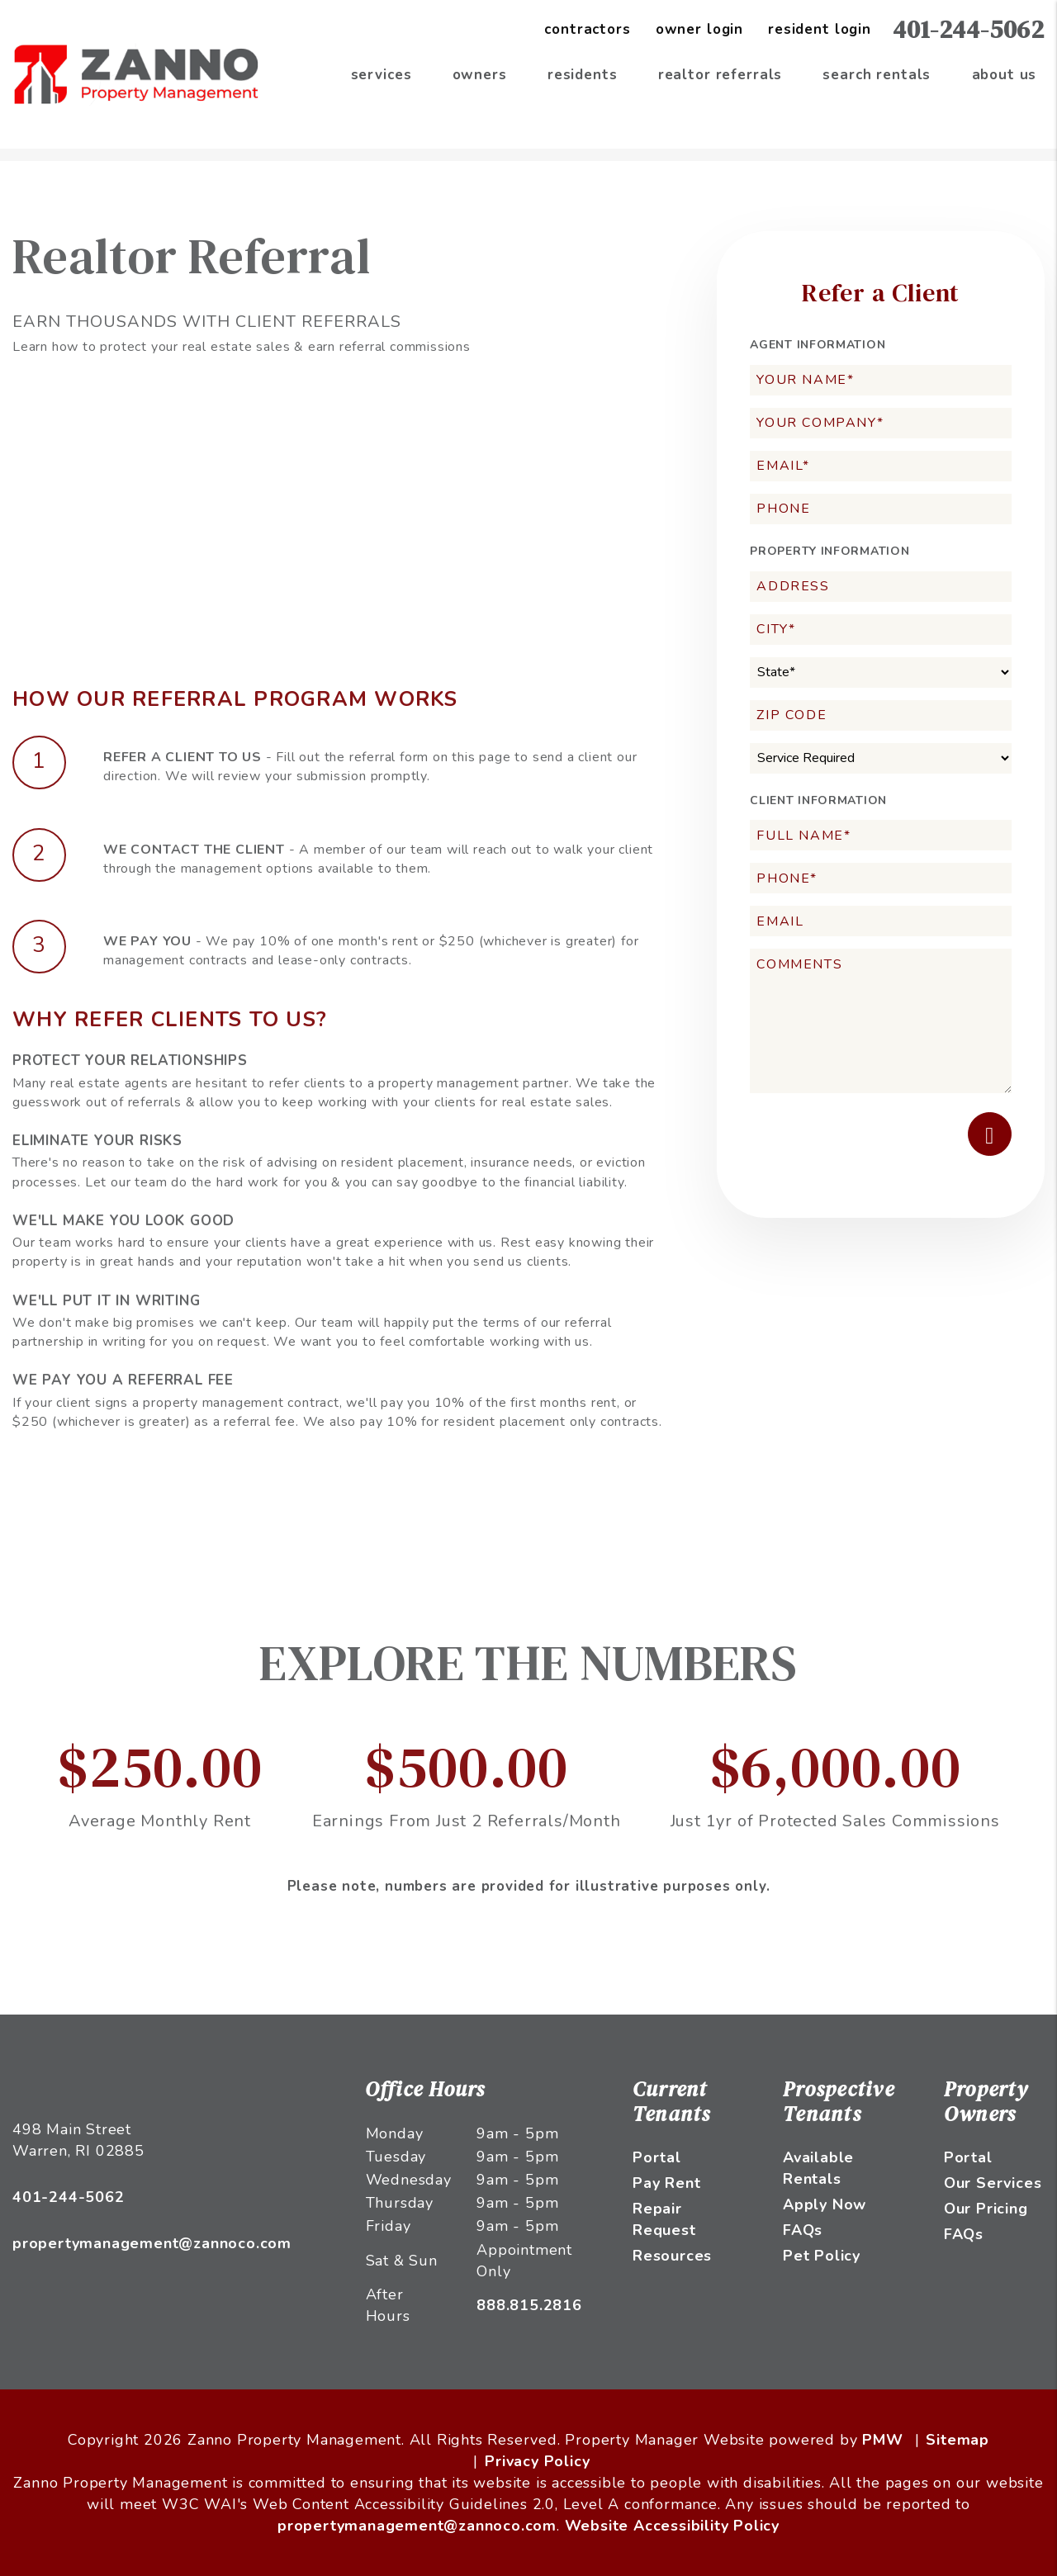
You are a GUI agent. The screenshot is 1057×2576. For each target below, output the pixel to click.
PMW (882, 2440)
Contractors (587, 29)
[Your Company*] (881, 423)
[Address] (881, 586)
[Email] (881, 921)
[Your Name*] (881, 380)
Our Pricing (986, 2208)
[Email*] (881, 466)
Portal (657, 2157)
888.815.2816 (529, 2305)
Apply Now (824, 2204)
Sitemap (957, 2440)
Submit (990, 1134)
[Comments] (881, 1021)
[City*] (881, 629)
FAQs (802, 2230)
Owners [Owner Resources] (480, 74)
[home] (136, 73)
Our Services (993, 2183)
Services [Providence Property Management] (381, 74)
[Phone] (881, 509)
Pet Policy (821, 2256)
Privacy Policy (537, 2461)
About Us (1004, 74)
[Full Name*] (881, 835)
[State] (881, 672)
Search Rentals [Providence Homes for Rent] (876, 74)
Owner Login (699, 29)
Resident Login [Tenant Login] (819, 29)
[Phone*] (881, 878)
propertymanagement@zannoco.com (152, 2243)
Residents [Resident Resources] (582, 74)
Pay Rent (666, 2183)
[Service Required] (881, 758)
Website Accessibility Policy (672, 2526)
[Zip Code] (881, 715)
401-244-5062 (969, 29)
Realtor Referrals (720, 74)
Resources (672, 2256)
